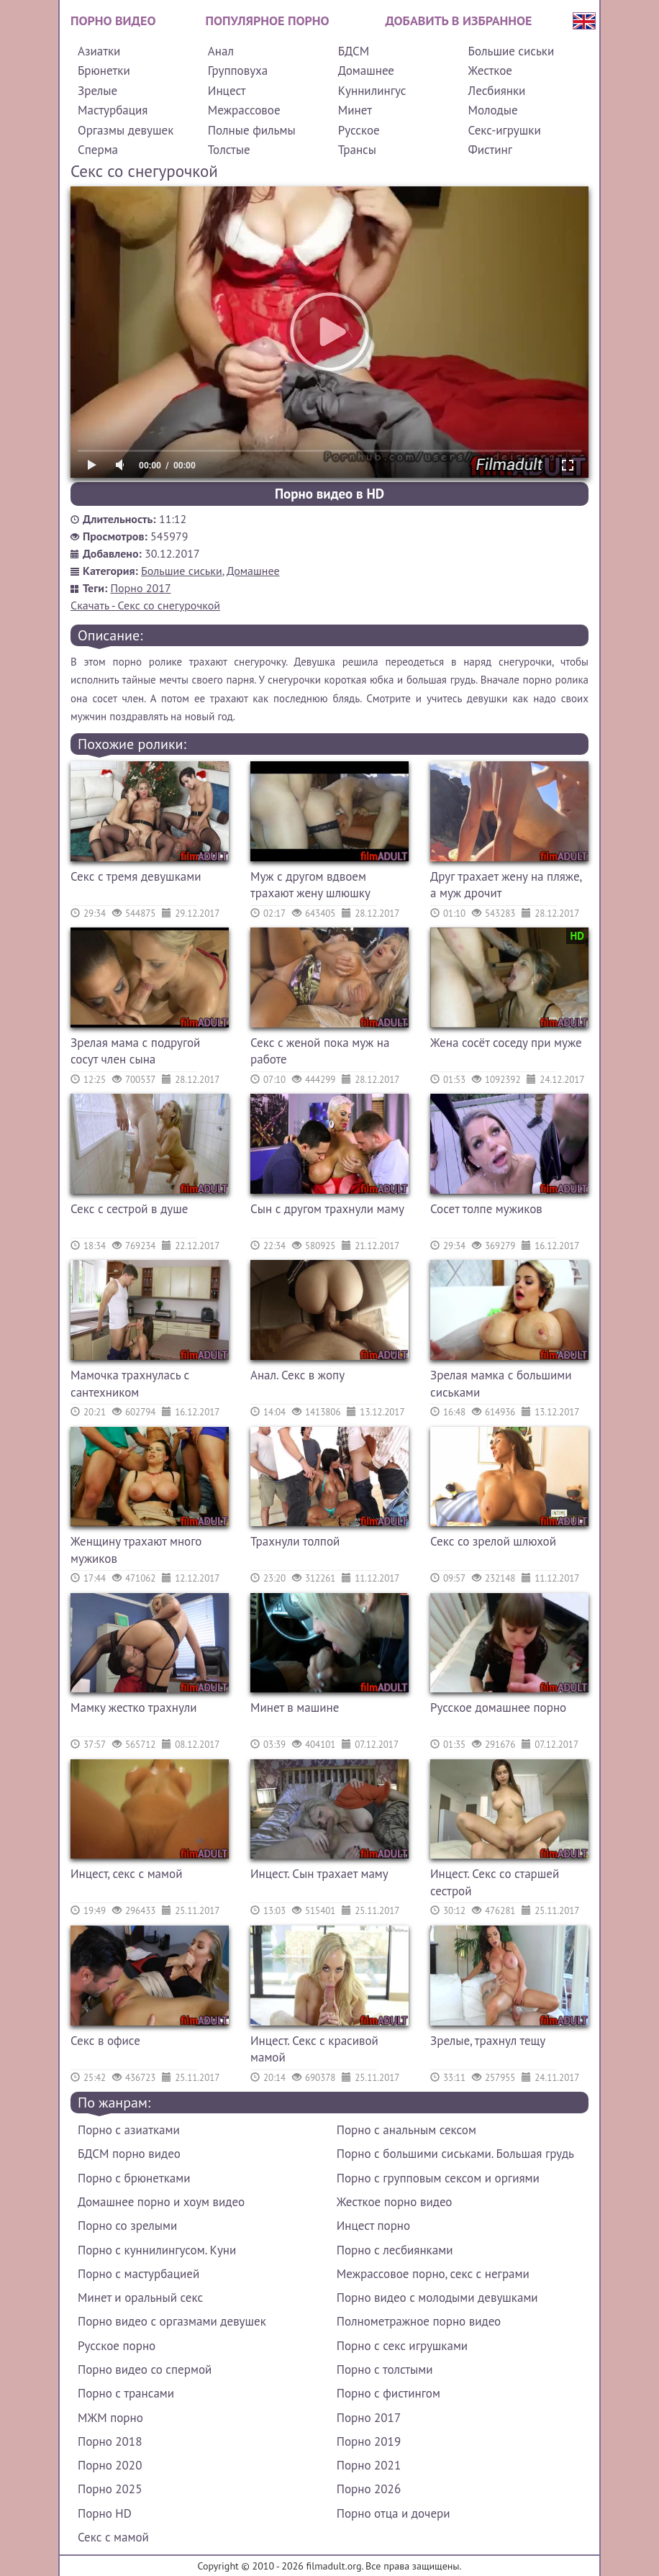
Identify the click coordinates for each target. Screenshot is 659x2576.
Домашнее (366, 70)
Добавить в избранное (459, 20)
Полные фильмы (252, 130)
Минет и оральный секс (140, 2297)
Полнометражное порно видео (419, 2321)
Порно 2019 (369, 2441)
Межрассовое (244, 110)
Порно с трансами (126, 2393)
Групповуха (238, 70)
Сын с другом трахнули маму (327, 1209)
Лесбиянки (497, 91)
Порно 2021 (369, 2465)
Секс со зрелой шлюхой (493, 1541)
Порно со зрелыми (127, 2225)
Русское (359, 130)
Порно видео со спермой (145, 2369)
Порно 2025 (110, 2489)
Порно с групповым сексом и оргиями (438, 2178)
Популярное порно (268, 20)
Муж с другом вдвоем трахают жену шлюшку (310, 885)
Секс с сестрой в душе (129, 1209)
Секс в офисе (105, 2041)
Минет (355, 110)
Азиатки (99, 51)
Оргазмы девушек (125, 130)
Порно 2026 (369, 2489)
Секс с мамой (113, 2537)
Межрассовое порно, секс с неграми (433, 2274)
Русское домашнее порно (498, 1707)
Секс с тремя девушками (136, 876)
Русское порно (116, 2346)
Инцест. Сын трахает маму (319, 1874)
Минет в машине (294, 1707)
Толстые (229, 150)
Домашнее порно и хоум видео (161, 2202)
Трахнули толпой (295, 1541)
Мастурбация (112, 110)
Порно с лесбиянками (395, 2250)
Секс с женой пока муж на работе (319, 1051)
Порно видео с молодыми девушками (437, 2297)
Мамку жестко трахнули (134, 1707)
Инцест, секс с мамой (126, 1874)
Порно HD (105, 2513)
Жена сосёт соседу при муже (506, 1043)
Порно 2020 (110, 2465)
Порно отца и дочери (393, 2513)
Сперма (98, 150)
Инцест (227, 91)
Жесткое (490, 70)
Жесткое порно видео (395, 2202)
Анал (221, 51)
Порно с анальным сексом (406, 2130)
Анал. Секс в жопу (297, 1375)
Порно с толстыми (385, 2369)
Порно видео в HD (329, 493)
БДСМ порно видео (129, 2154)
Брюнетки (104, 70)
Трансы (357, 150)
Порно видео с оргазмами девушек (172, 2321)
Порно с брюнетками (134, 2178)
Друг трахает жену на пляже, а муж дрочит (505, 885)
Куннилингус (372, 91)
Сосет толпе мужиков (486, 1209)
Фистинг (490, 150)
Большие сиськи (511, 51)
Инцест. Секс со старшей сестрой (494, 1882)
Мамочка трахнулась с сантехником (130, 1383)
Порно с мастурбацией (138, 2274)
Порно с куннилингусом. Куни (157, 2250)
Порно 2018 (110, 2441)
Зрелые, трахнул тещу (487, 2041)
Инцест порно (373, 2225)
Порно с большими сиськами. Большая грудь (455, 2154)
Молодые (493, 110)
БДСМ (354, 51)
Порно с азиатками (129, 2130)
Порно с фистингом (388, 2393)
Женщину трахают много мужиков (136, 1549)
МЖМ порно (110, 2418)
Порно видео (113, 20)
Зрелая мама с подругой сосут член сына (135, 1051)
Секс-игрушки (504, 130)
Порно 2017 (141, 588)
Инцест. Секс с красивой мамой (314, 2049)
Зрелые (97, 91)
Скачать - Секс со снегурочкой (145, 605)
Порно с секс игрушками (402, 2346)
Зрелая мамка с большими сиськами (501, 1383)
